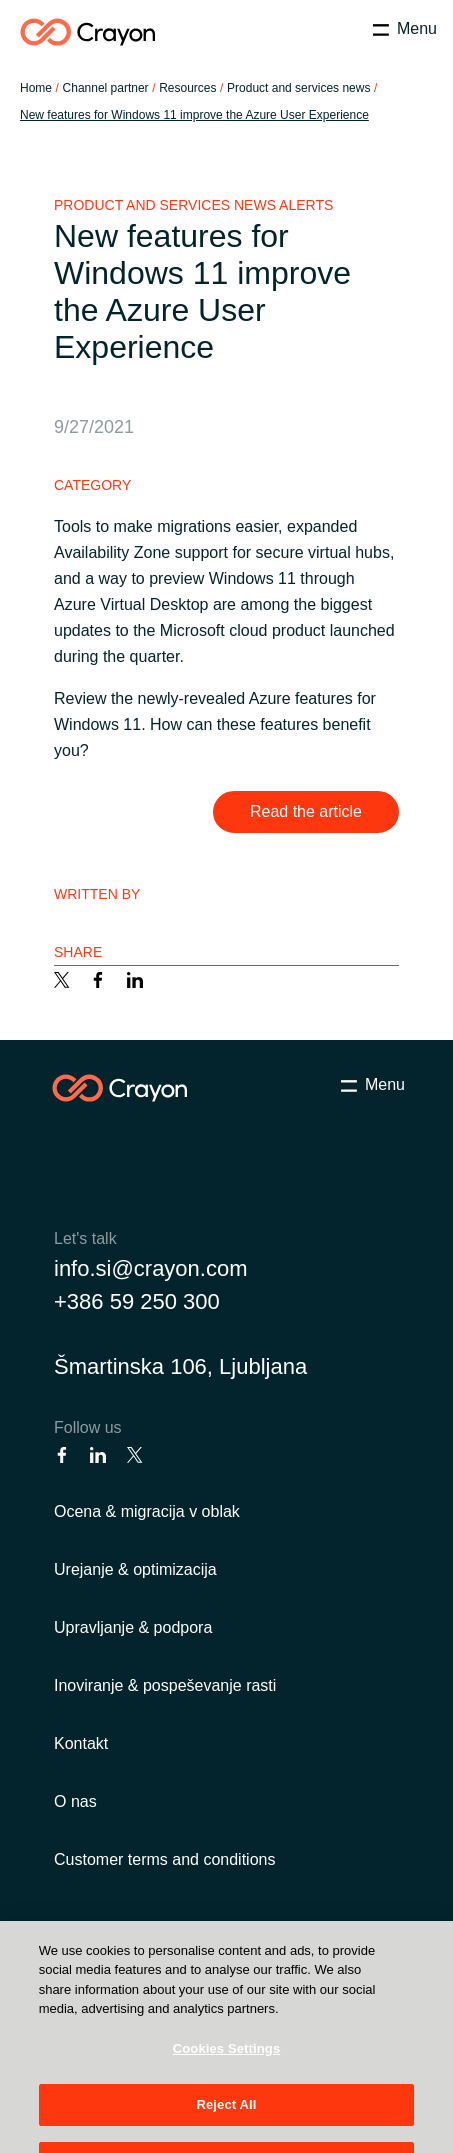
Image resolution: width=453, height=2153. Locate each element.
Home (36, 88)
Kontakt (81, 1743)
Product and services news (298, 88)
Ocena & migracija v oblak (147, 1511)
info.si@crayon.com (151, 1268)
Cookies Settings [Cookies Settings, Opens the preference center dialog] (227, 2072)
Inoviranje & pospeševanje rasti (165, 1685)
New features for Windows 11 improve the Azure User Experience (194, 115)
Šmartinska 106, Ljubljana (180, 1366)
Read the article (306, 811)
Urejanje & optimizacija (135, 1569)
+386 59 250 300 (137, 1301)
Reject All (226, 2129)
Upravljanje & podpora (133, 1627)
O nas (75, 1801)
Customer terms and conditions (164, 1859)
